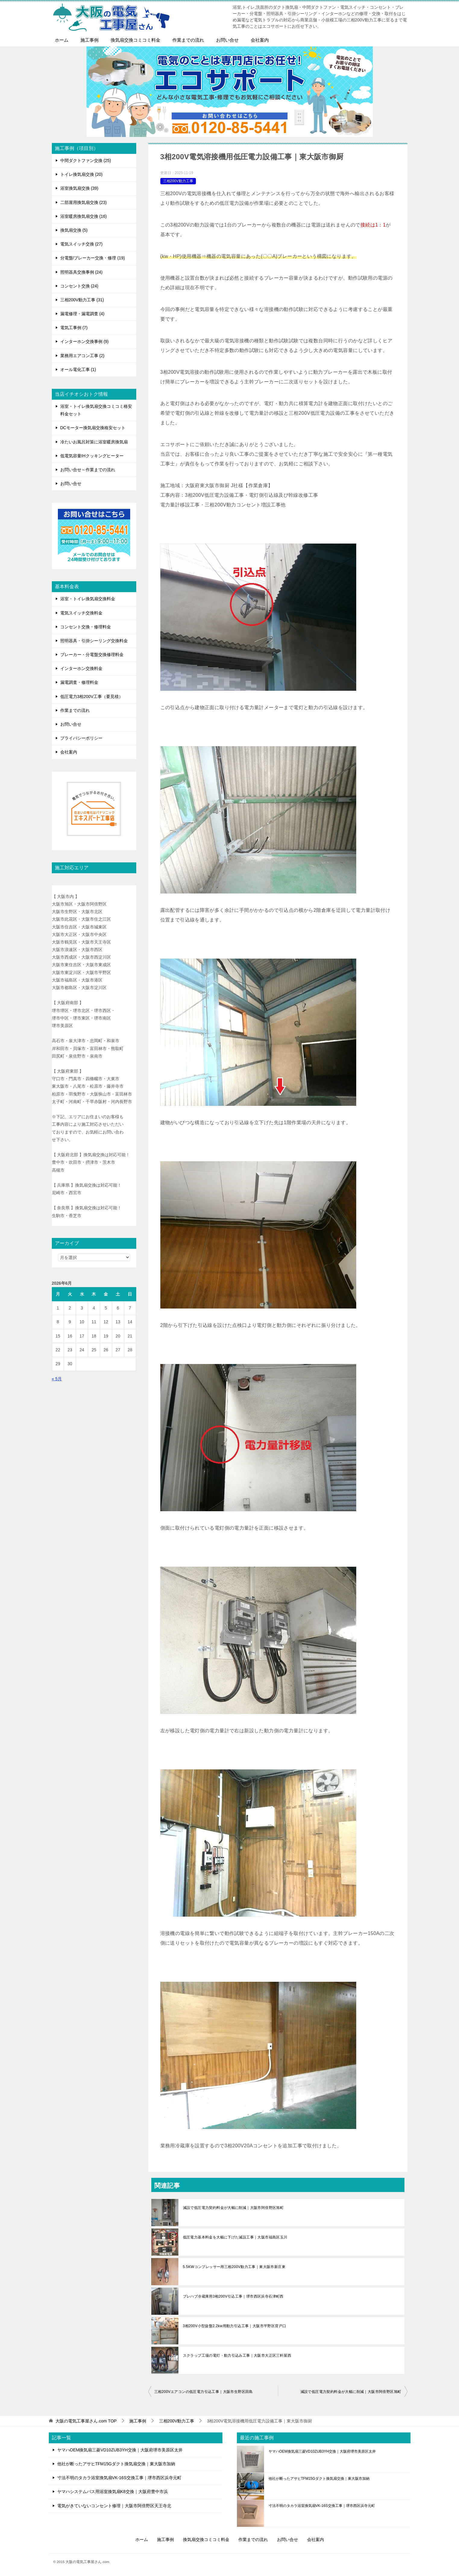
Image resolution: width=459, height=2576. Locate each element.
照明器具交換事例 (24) (81, 272)
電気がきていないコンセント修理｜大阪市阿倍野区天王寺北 (114, 2505)
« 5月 (57, 1378)
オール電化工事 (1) (78, 369)
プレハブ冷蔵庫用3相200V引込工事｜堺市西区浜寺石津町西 (233, 2296)
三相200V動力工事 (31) (82, 299)
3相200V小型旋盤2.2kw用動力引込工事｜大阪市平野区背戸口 (234, 2326)
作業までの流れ (188, 40)
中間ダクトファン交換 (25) (85, 160)
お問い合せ (227, 40)
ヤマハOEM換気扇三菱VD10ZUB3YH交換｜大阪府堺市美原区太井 (120, 2450)
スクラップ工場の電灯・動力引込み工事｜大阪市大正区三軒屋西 (237, 2355)
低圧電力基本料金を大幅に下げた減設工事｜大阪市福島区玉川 (235, 2237)
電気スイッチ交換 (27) (81, 244)
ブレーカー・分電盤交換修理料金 (92, 654)
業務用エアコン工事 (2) (82, 355)
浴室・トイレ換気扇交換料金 (87, 598)
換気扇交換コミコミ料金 (135, 40)
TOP (86, 2421)
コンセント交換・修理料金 (85, 626)
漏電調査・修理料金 (79, 682)
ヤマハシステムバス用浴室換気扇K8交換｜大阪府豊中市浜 (112, 2491)
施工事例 (89, 40)
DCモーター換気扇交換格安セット (92, 427)
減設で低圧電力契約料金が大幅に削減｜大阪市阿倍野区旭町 (233, 2208)
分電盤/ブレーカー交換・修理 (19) (92, 257)
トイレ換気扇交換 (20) (81, 174)
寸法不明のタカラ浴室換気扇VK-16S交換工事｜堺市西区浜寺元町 (119, 2477)
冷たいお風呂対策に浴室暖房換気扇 (94, 441)
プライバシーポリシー (81, 738)
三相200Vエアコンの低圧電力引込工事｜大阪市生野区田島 (203, 2392)
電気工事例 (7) (74, 327)
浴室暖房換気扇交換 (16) (83, 216)
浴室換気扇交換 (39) (79, 188)
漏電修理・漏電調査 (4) (82, 313)
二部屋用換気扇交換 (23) (83, 202)
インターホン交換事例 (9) (84, 341)
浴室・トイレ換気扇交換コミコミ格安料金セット (96, 410)
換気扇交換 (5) (74, 230)
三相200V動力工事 (178, 181)
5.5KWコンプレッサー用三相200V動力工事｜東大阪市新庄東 (234, 2267)
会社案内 (260, 40)
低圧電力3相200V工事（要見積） (91, 696)
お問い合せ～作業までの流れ (87, 469)
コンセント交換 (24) (79, 286)
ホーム (61, 40)
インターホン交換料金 (81, 668)
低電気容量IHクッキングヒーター (92, 455)
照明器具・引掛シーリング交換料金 (94, 640)
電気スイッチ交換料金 (81, 613)
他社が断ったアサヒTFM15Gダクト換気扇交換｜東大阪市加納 (116, 2463)
